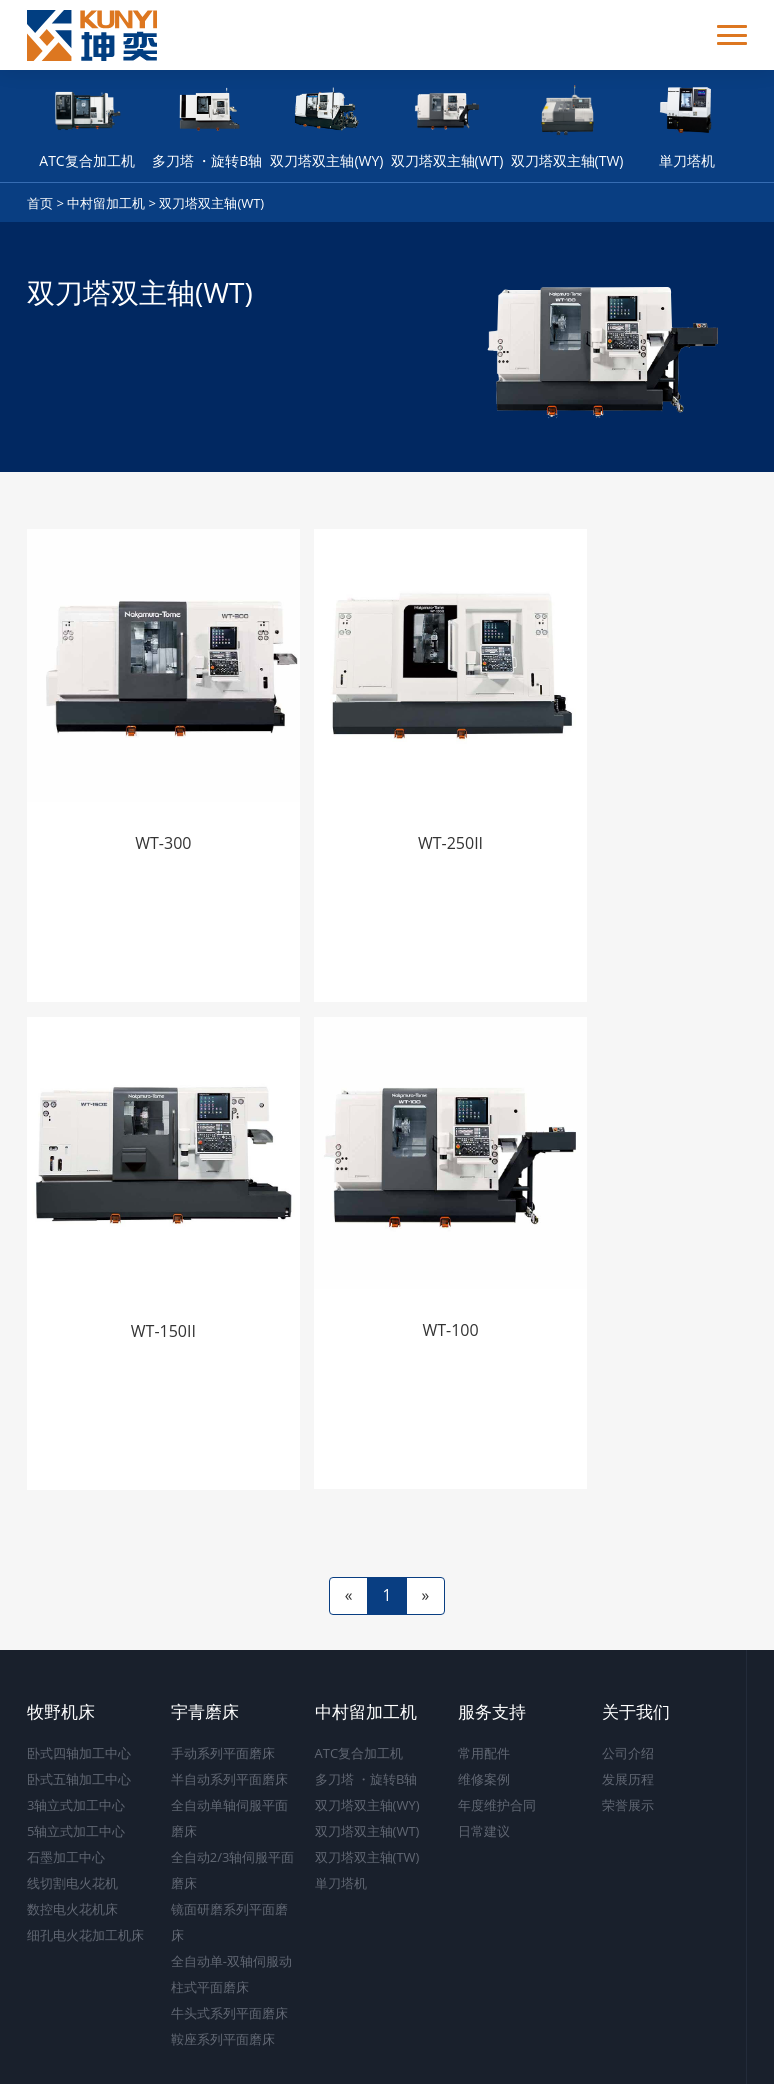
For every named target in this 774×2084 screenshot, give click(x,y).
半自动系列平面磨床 (229, 1694)
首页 (40, 203)
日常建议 (484, 1746)
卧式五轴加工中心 (79, 1694)
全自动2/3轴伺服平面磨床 (233, 1785)
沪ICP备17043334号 (421, 2051)
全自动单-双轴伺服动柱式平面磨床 (231, 1889)
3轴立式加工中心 (76, 1720)
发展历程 (628, 1694)
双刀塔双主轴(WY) (367, 1720)
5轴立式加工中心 (76, 1746)
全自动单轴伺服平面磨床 (229, 1733)
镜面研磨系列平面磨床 (229, 1837)
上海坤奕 (717, 2051)
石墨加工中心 (66, 1772)
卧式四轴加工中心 (79, 1668)
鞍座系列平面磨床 (223, 1954)
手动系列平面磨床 (223, 1668)
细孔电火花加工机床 (85, 1850)
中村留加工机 (106, 203)
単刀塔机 (341, 1798)
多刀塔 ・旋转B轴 (366, 1694)
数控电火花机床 (72, 1824)
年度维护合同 (497, 1720)
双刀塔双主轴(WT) (211, 203)
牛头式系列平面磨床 (229, 1928)
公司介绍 (628, 1668)
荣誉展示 (628, 1720)
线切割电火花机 (72, 1798)
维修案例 (484, 1694)
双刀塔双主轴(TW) (367, 1772)
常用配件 (484, 1668)
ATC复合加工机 (359, 1668)
